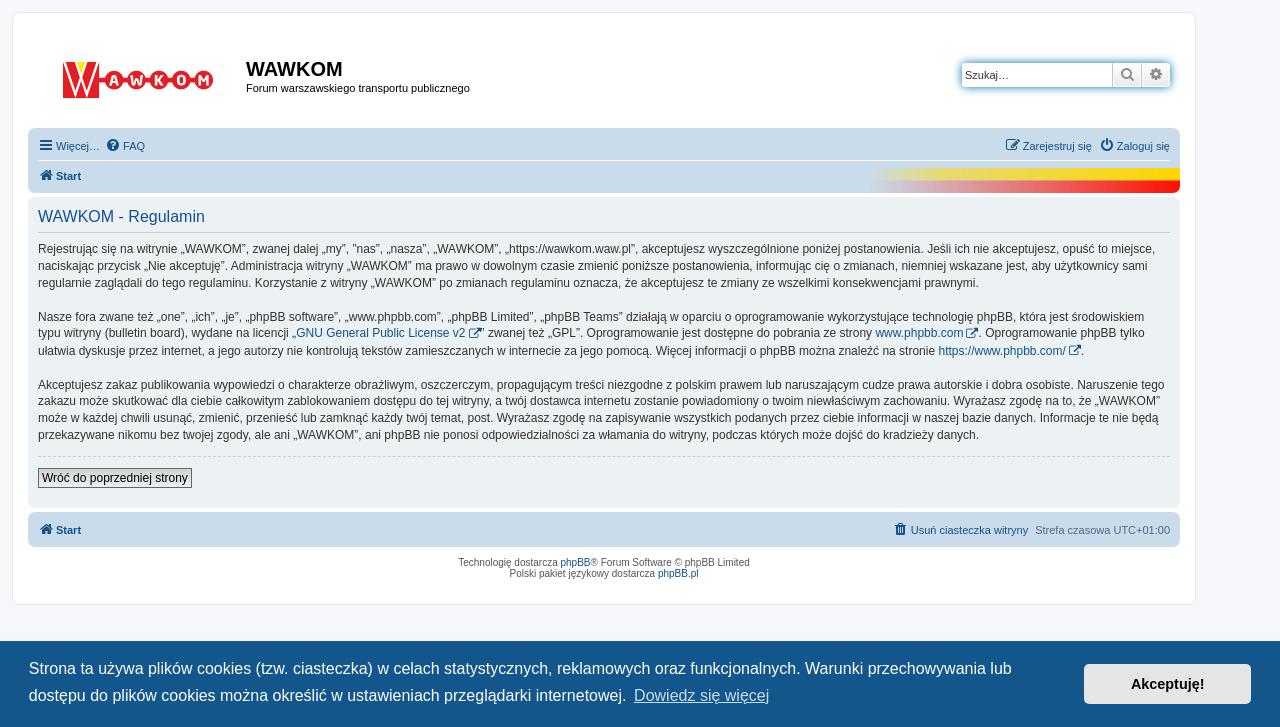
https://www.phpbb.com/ (1001, 351)
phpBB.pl (678, 573)
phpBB (576, 562)
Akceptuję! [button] (1168, 684)
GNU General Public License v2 (380, 333)
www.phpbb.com (919, 333)
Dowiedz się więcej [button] (701, 695)
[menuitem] (125, 146)
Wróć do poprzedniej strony (115, 478)
